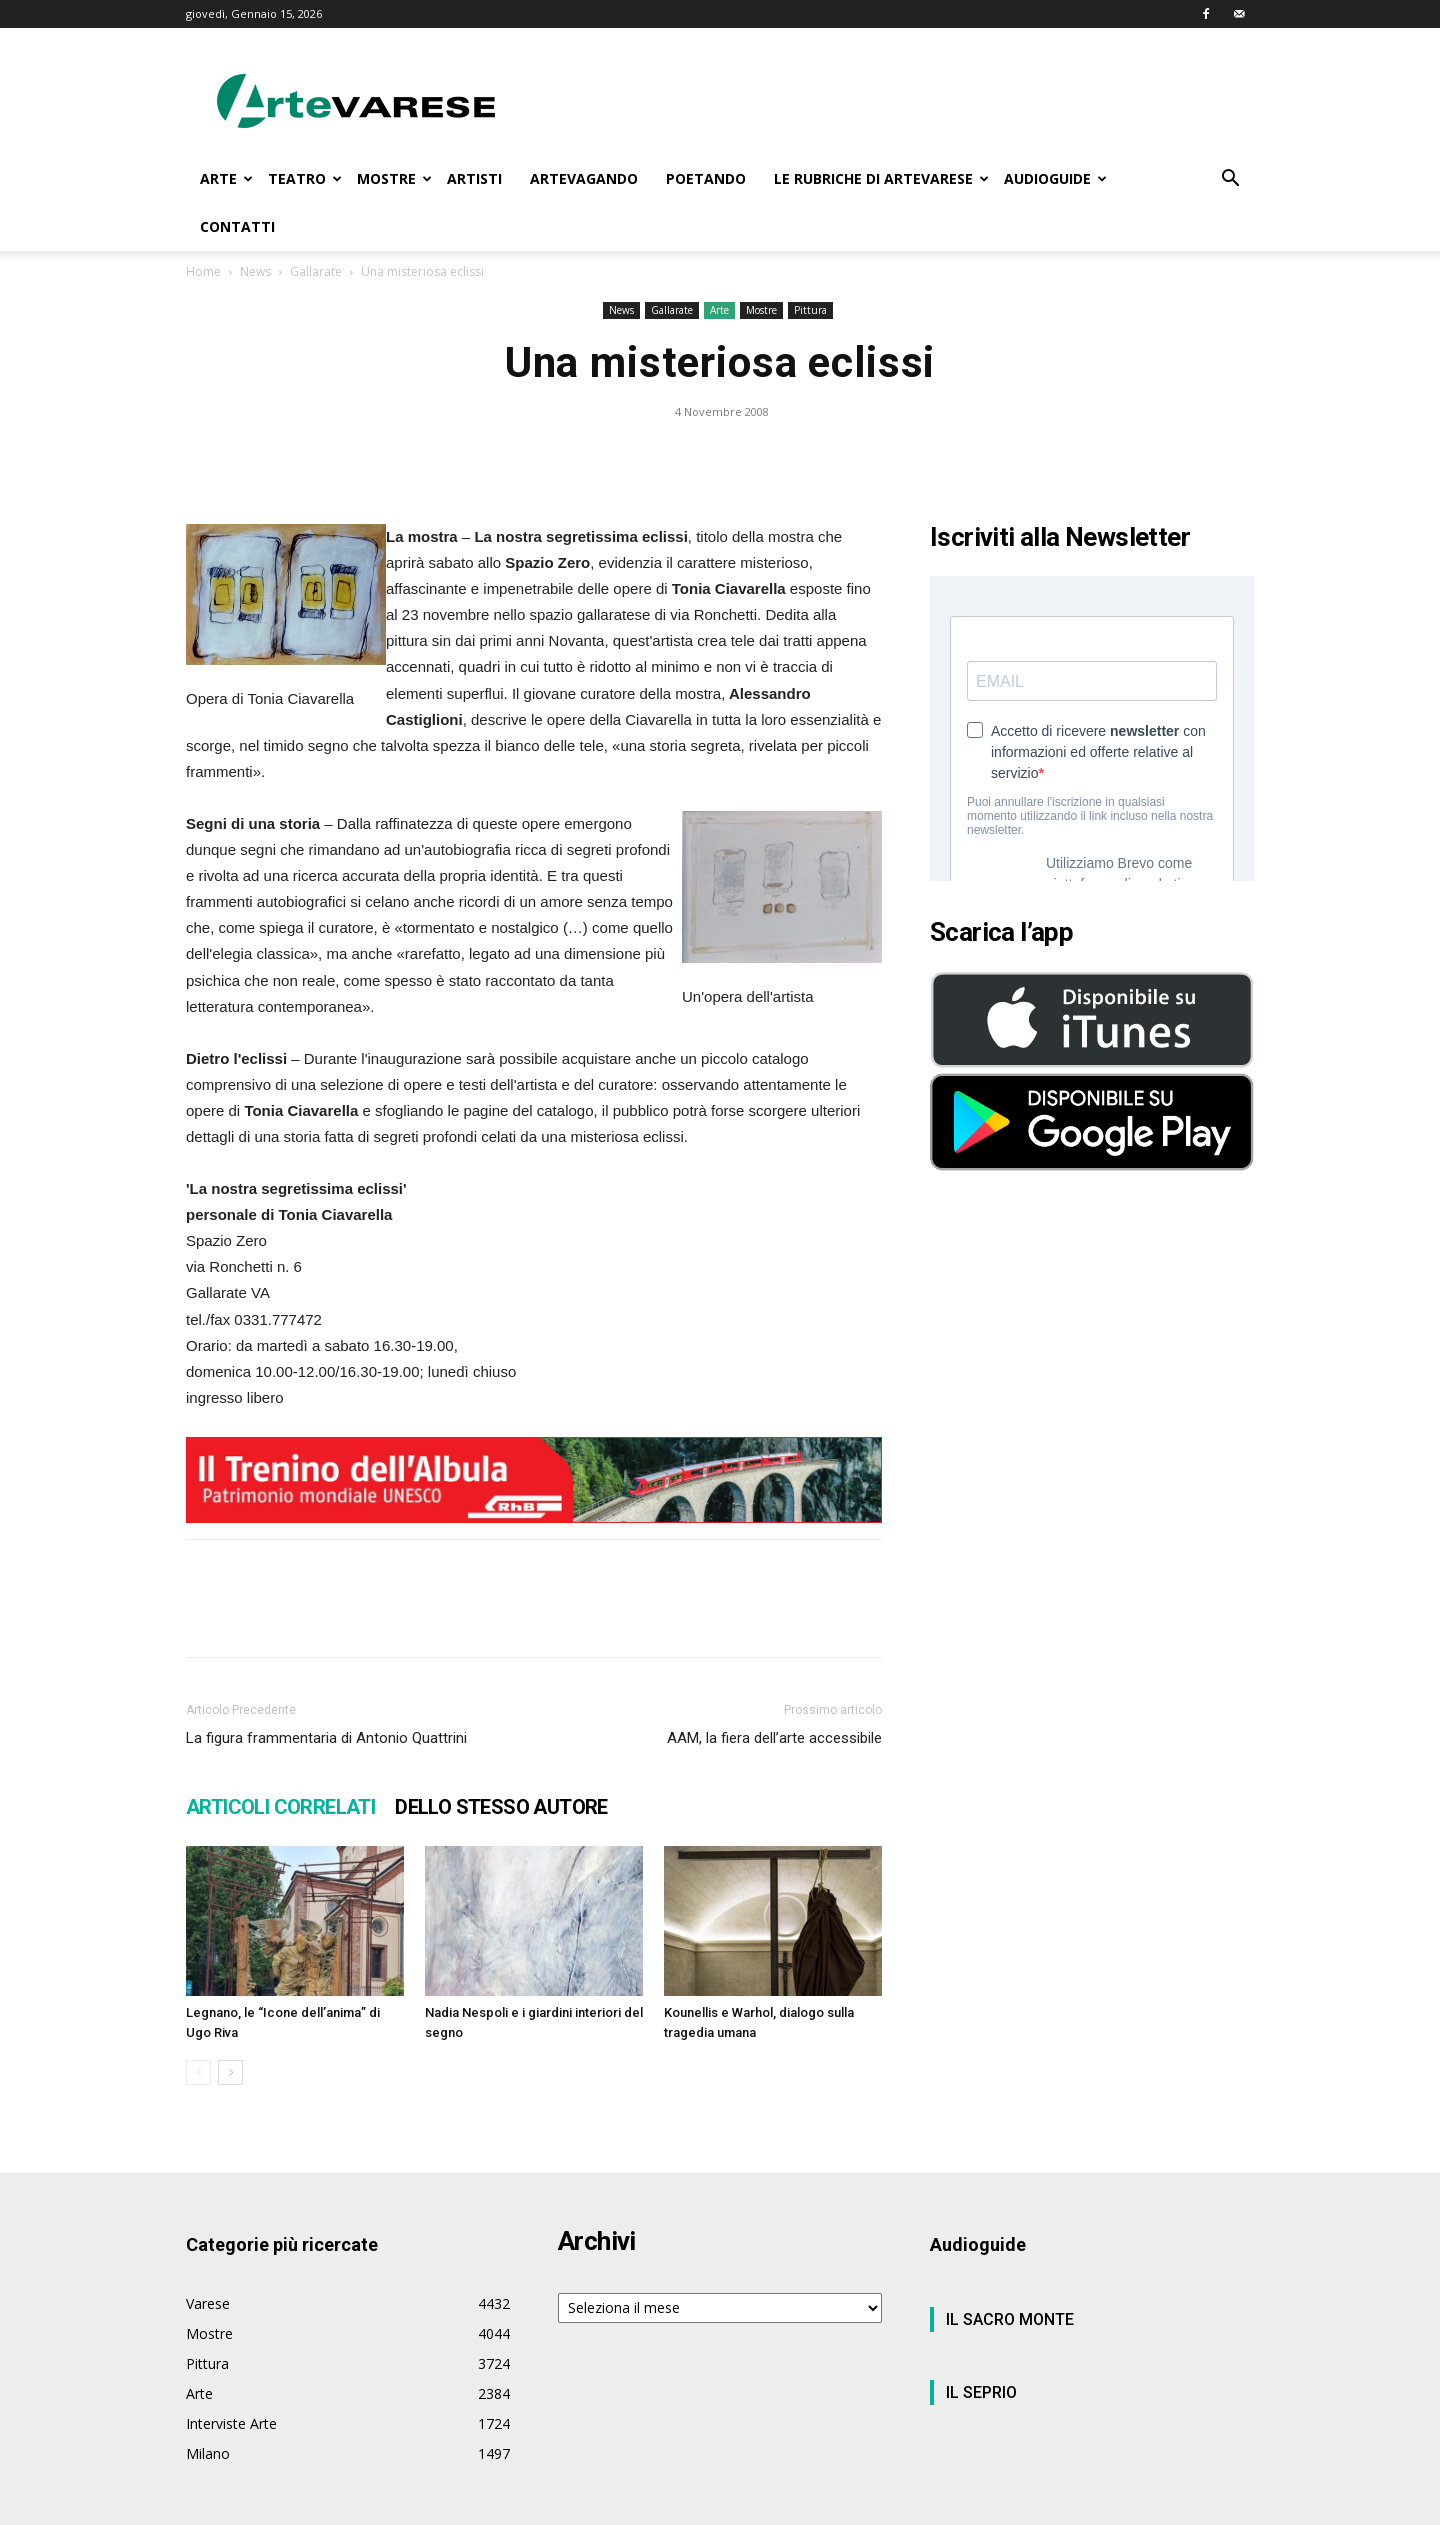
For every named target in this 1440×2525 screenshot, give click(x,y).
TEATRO (305, 178)
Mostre (761, 310)
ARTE (226, 178)
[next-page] (230, 2072)
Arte (719, 310)
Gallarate (316, 271)
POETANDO (706, 178)
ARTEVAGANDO (584, 178)
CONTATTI (237, 226)
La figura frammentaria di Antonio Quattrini (326, 1738)
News (255, 271)
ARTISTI (474, 178)
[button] (1230, 180)
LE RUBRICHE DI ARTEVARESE (881, 178)
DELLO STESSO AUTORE (501, 1807)
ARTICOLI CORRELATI (280, 1807)
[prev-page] (198, 2072)
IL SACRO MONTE (1010, 2319)
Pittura (810, 310)
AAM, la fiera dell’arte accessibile (774, 1738)
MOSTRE (394, 178)
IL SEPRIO (981, 2392)
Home (203, 271)
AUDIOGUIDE (1055, 178)
